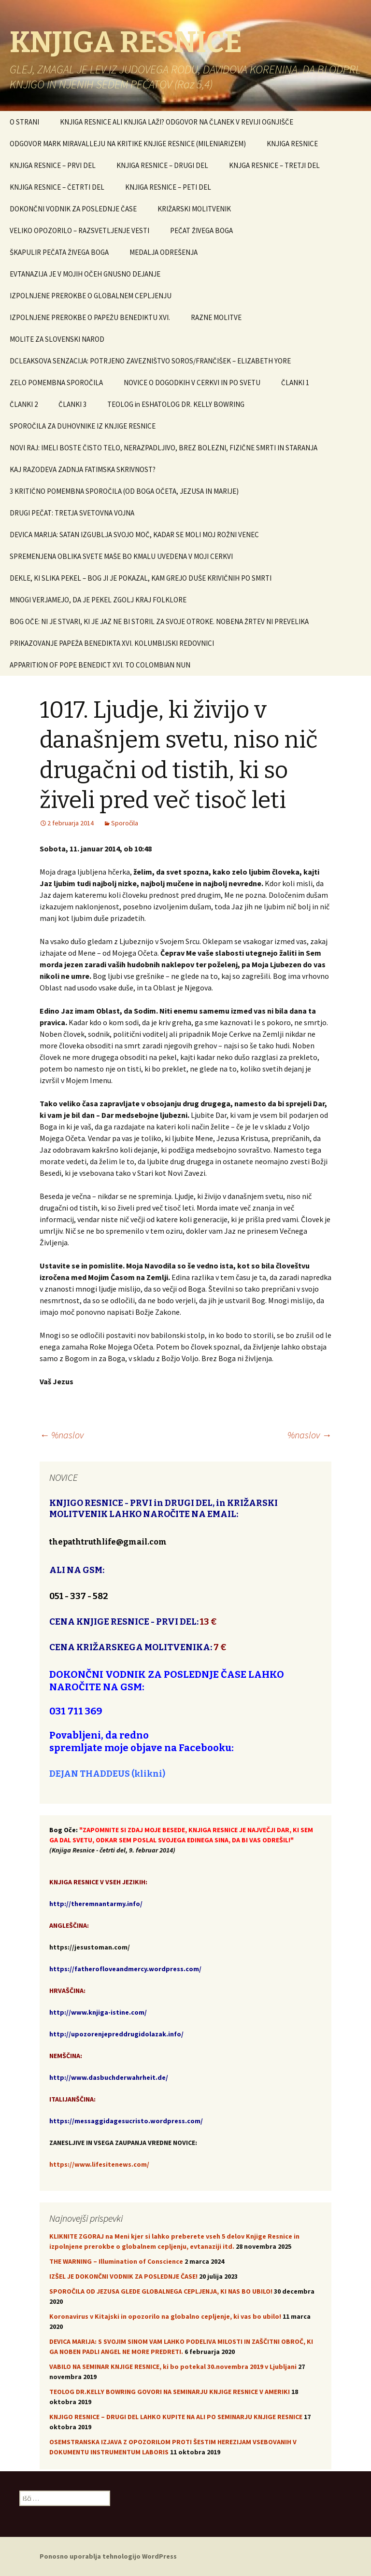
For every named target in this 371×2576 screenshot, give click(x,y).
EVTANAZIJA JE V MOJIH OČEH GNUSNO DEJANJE (85, 273)
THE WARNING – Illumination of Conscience (116, 2261)
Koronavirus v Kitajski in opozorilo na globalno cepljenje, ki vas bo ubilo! (165, 2316)
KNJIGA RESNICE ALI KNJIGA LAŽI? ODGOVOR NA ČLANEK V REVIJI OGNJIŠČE (176, 121)
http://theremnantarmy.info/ (96, 1903)
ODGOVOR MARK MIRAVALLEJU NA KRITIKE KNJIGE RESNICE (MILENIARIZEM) (128, 143)
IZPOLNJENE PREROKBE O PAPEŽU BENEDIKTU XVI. (90, 317)
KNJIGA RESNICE (292, 143)
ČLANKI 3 (72, 404)
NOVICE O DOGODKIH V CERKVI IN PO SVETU (192, 382)
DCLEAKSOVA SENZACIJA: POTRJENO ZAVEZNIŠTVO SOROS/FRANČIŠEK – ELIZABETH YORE (150, 360)
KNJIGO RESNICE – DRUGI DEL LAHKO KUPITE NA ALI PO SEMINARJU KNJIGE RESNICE (175, 2416)
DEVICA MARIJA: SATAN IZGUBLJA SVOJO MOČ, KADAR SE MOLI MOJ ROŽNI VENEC (134, 534)
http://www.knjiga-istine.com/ (98, 2012)
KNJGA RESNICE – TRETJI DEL (274, 165)
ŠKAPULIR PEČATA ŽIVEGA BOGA (59, 252)
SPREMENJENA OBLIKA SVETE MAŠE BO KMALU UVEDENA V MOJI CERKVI (121, 556)
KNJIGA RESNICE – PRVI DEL (53, 165)
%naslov (62, 1435)
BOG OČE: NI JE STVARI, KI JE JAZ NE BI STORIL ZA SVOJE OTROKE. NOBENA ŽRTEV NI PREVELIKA (159, 621)
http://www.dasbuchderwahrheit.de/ (108, 2077)
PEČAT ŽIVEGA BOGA (201, 230)
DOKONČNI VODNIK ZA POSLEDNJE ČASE (73, 208)
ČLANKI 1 (295, 382)
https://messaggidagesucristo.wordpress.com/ (126, 2120)
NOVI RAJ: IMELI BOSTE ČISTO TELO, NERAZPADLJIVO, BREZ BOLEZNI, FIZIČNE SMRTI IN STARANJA (163, 447)
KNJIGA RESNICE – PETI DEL (168, 187)
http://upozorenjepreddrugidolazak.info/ (116, 2034)
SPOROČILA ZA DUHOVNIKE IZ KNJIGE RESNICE (83, 426)
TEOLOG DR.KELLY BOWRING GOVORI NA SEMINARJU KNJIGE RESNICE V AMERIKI (169, 2391)
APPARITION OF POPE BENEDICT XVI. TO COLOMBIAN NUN (100, 664)
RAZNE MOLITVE (216, 317)
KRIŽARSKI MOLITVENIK (194, 208)
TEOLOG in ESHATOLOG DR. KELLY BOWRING (175, 404)
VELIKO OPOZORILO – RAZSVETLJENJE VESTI (79, 230)
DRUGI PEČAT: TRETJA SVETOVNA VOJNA (72, 512)
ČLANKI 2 (24, 404)
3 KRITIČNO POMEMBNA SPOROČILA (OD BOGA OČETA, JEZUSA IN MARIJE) (124, 491)
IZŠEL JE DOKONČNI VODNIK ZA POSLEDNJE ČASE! (123, 2276)
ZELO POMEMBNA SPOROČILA (56, 382)
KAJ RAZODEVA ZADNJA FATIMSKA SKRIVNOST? (83, 469)
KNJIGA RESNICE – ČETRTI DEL (57, 187)
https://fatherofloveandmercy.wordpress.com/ (125, 1968)
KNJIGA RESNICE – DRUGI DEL (162, 165)
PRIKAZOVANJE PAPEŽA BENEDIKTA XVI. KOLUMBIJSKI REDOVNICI (112, 643)
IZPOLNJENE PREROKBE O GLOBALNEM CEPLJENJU (90, 295)
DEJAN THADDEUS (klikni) (107, 1773)
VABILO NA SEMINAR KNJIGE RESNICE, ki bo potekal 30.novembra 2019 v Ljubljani (173, 2366)
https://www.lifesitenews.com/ (99, 2164)
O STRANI (24, 121)
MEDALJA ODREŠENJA (163, 252)
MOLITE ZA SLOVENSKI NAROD (57, 339)
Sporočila (124, 823)
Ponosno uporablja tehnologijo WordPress (108, 2556)
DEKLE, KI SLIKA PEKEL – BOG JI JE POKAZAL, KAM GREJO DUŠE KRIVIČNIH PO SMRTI (140, 578)
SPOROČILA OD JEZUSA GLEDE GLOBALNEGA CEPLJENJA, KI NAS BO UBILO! (160, 2291)
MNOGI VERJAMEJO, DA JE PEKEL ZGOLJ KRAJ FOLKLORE (98, 599)
